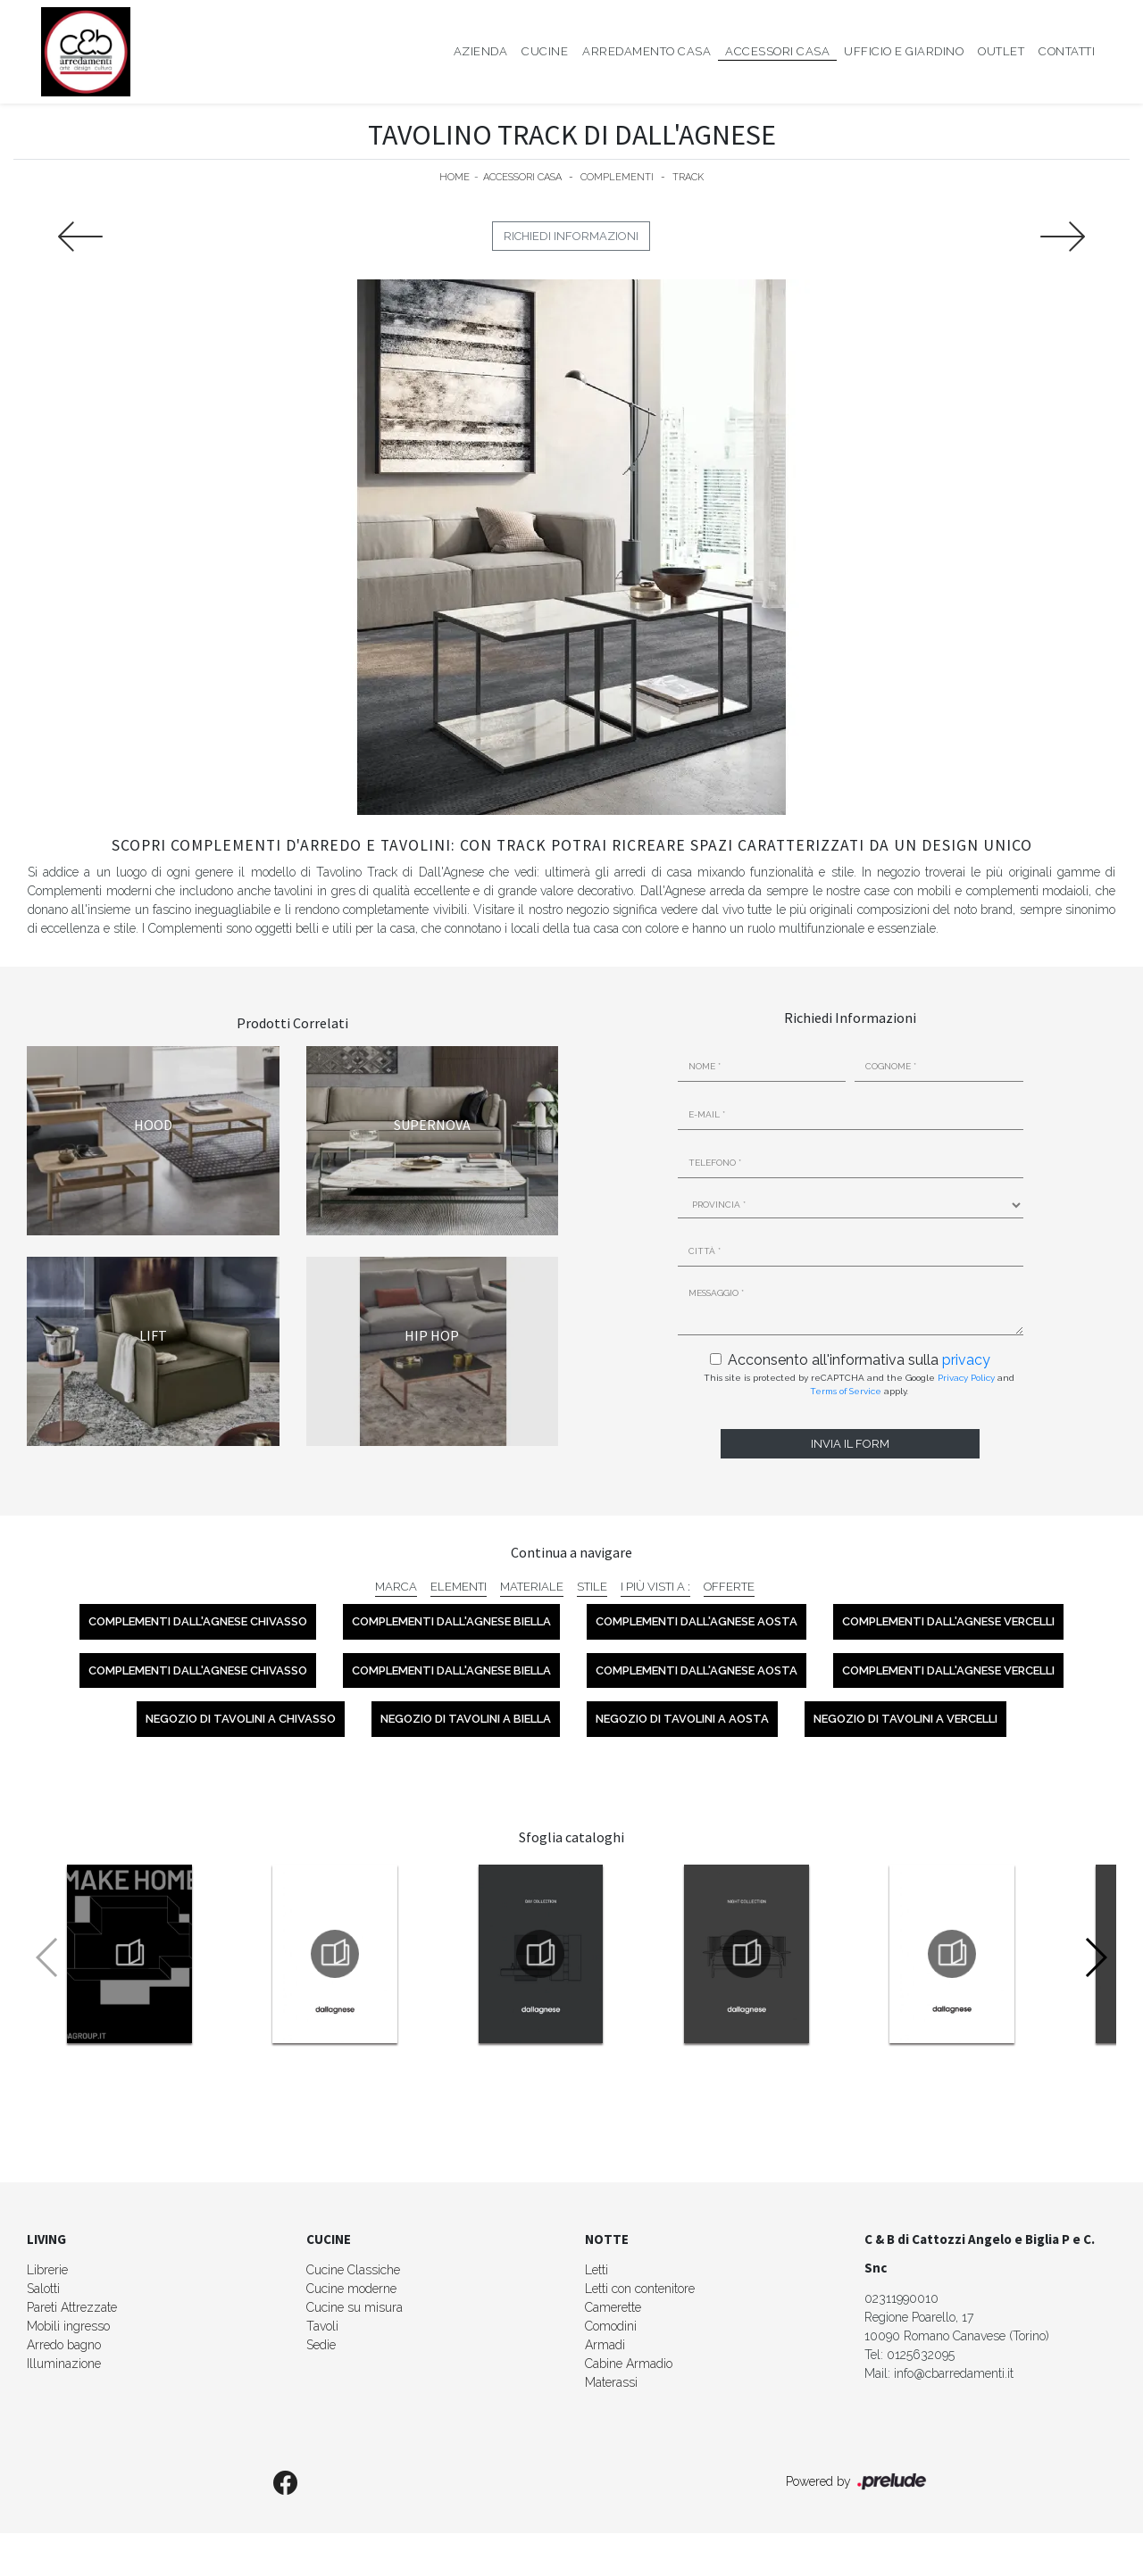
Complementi (617, 177)
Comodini (611, 2326)
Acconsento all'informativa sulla (859, 1359)
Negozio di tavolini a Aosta (682, 1718)
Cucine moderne (351, 2288)
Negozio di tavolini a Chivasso (241, 1718)
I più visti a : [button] (655, 1586)
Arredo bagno (64, 2345)
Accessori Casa (777, 51)
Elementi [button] (458, 1586)
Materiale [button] (531, 1586)
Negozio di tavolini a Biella (465, 1718)
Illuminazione (64, 2363)
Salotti (43, 2288)
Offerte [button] (729, 1586)
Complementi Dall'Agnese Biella (451, 1621)
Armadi (605, 2345)
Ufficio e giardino (904, 51)
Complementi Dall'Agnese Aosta (696, 1621)
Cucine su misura (354, 2307)
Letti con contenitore (640, 2288)
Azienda (481, 51)
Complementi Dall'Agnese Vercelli (948, 1621)
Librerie (47, 2270)
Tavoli (322, 2326)
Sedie (321, 2345)
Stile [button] (592, 1586)
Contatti (1067, 51)
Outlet (1001, 51)
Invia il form (850, 1443)
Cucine (544, 51)
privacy (966, 1359)
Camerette (613, 2307)
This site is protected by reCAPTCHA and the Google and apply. (859, 1384)
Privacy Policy (966, 1378)
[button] (1095, 1957)
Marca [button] (396, 1586)
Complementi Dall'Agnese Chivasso (197, 1621)
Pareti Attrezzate (72, 2307)
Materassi (611, 2382)
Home (454, 177)
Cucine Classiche (353, 2270)
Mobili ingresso (68, 2326)
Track (688, 177)
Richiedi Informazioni (571, 236)
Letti (596, 2270)
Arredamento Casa (646, 51)
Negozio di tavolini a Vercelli (905, 1718)
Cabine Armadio (628, 2363)
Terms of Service (845, 1391)
